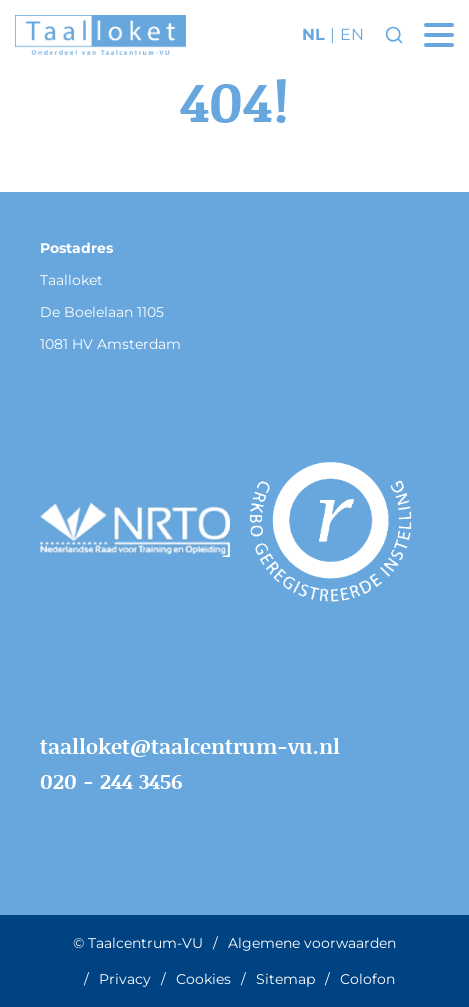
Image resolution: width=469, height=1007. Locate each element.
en (352, 35)
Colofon (367, 979)
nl (313, 35)
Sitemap (285, 979)
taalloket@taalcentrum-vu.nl (190, 746)
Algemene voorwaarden (312, 943)
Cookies (203, 979)
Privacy (125, 979)
